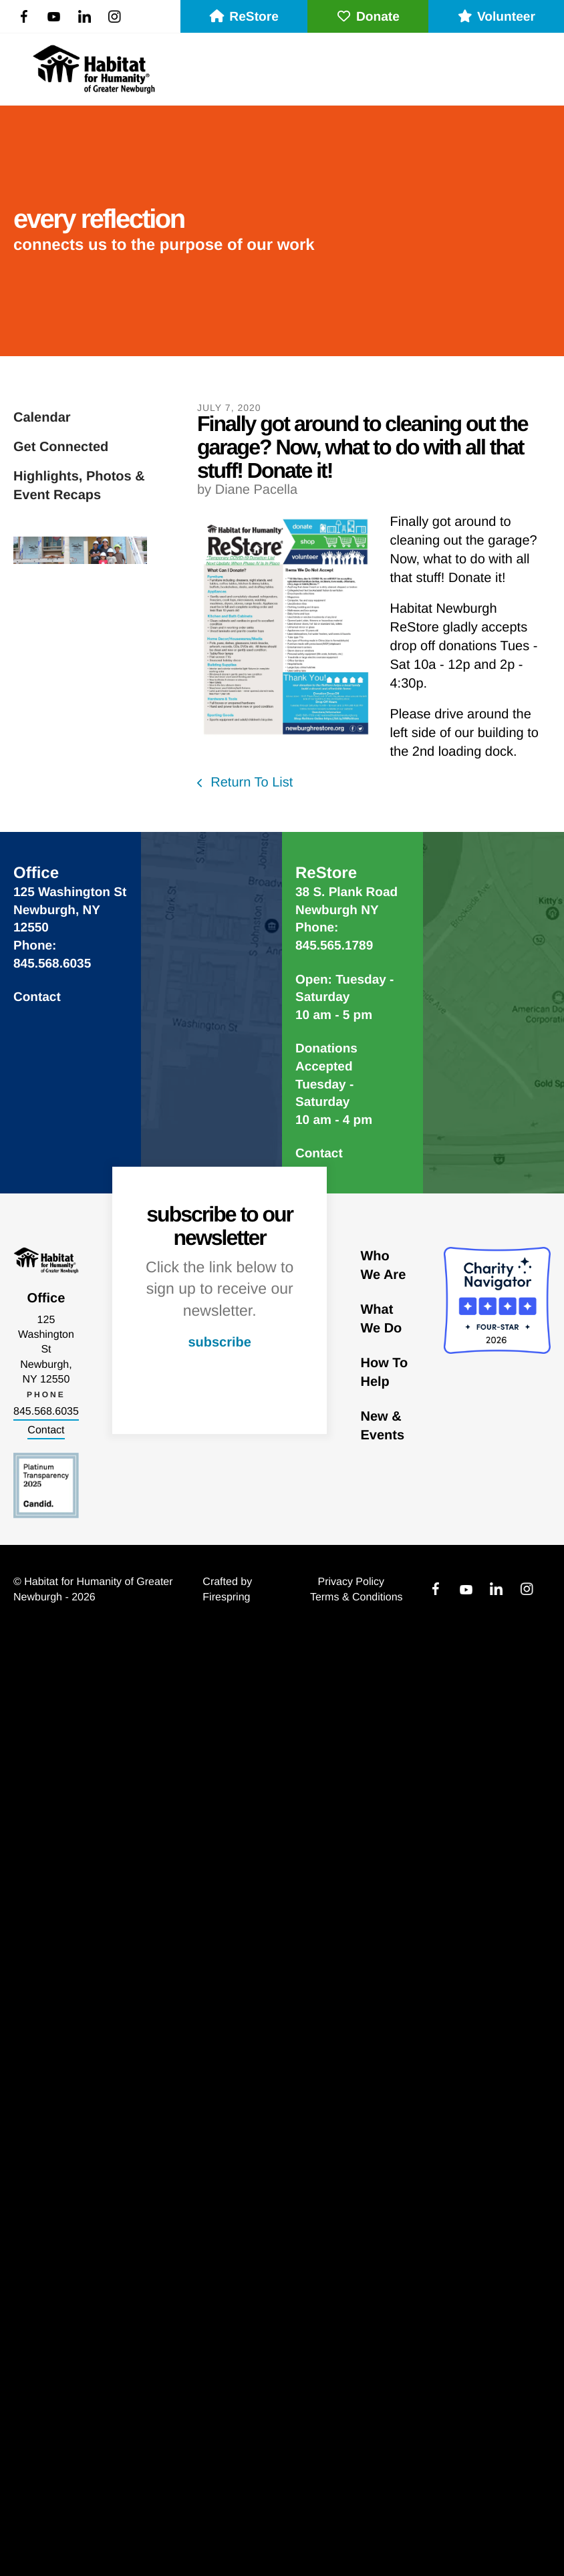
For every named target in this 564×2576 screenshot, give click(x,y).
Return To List (250, 782)
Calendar (42, 417)
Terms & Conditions (356, 1597)
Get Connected (60, 447)
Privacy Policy (350, 1582)
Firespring (226, 1597)
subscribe (219, 1342)
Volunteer (496, 17)
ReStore (244, 17)
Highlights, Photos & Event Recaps (79, 486)
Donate (368, 17)
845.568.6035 (46, 1411)
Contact (37, 997)
